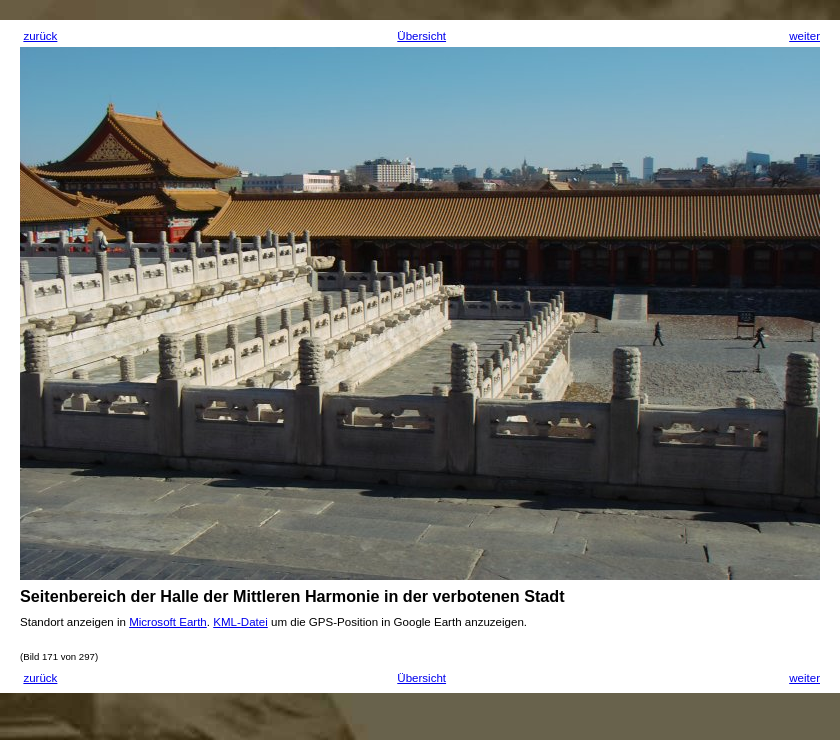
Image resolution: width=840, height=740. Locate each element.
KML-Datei (240, 622)
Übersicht (421, 36)
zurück (40, 36)
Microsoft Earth (168, 622)
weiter (804, 36)
